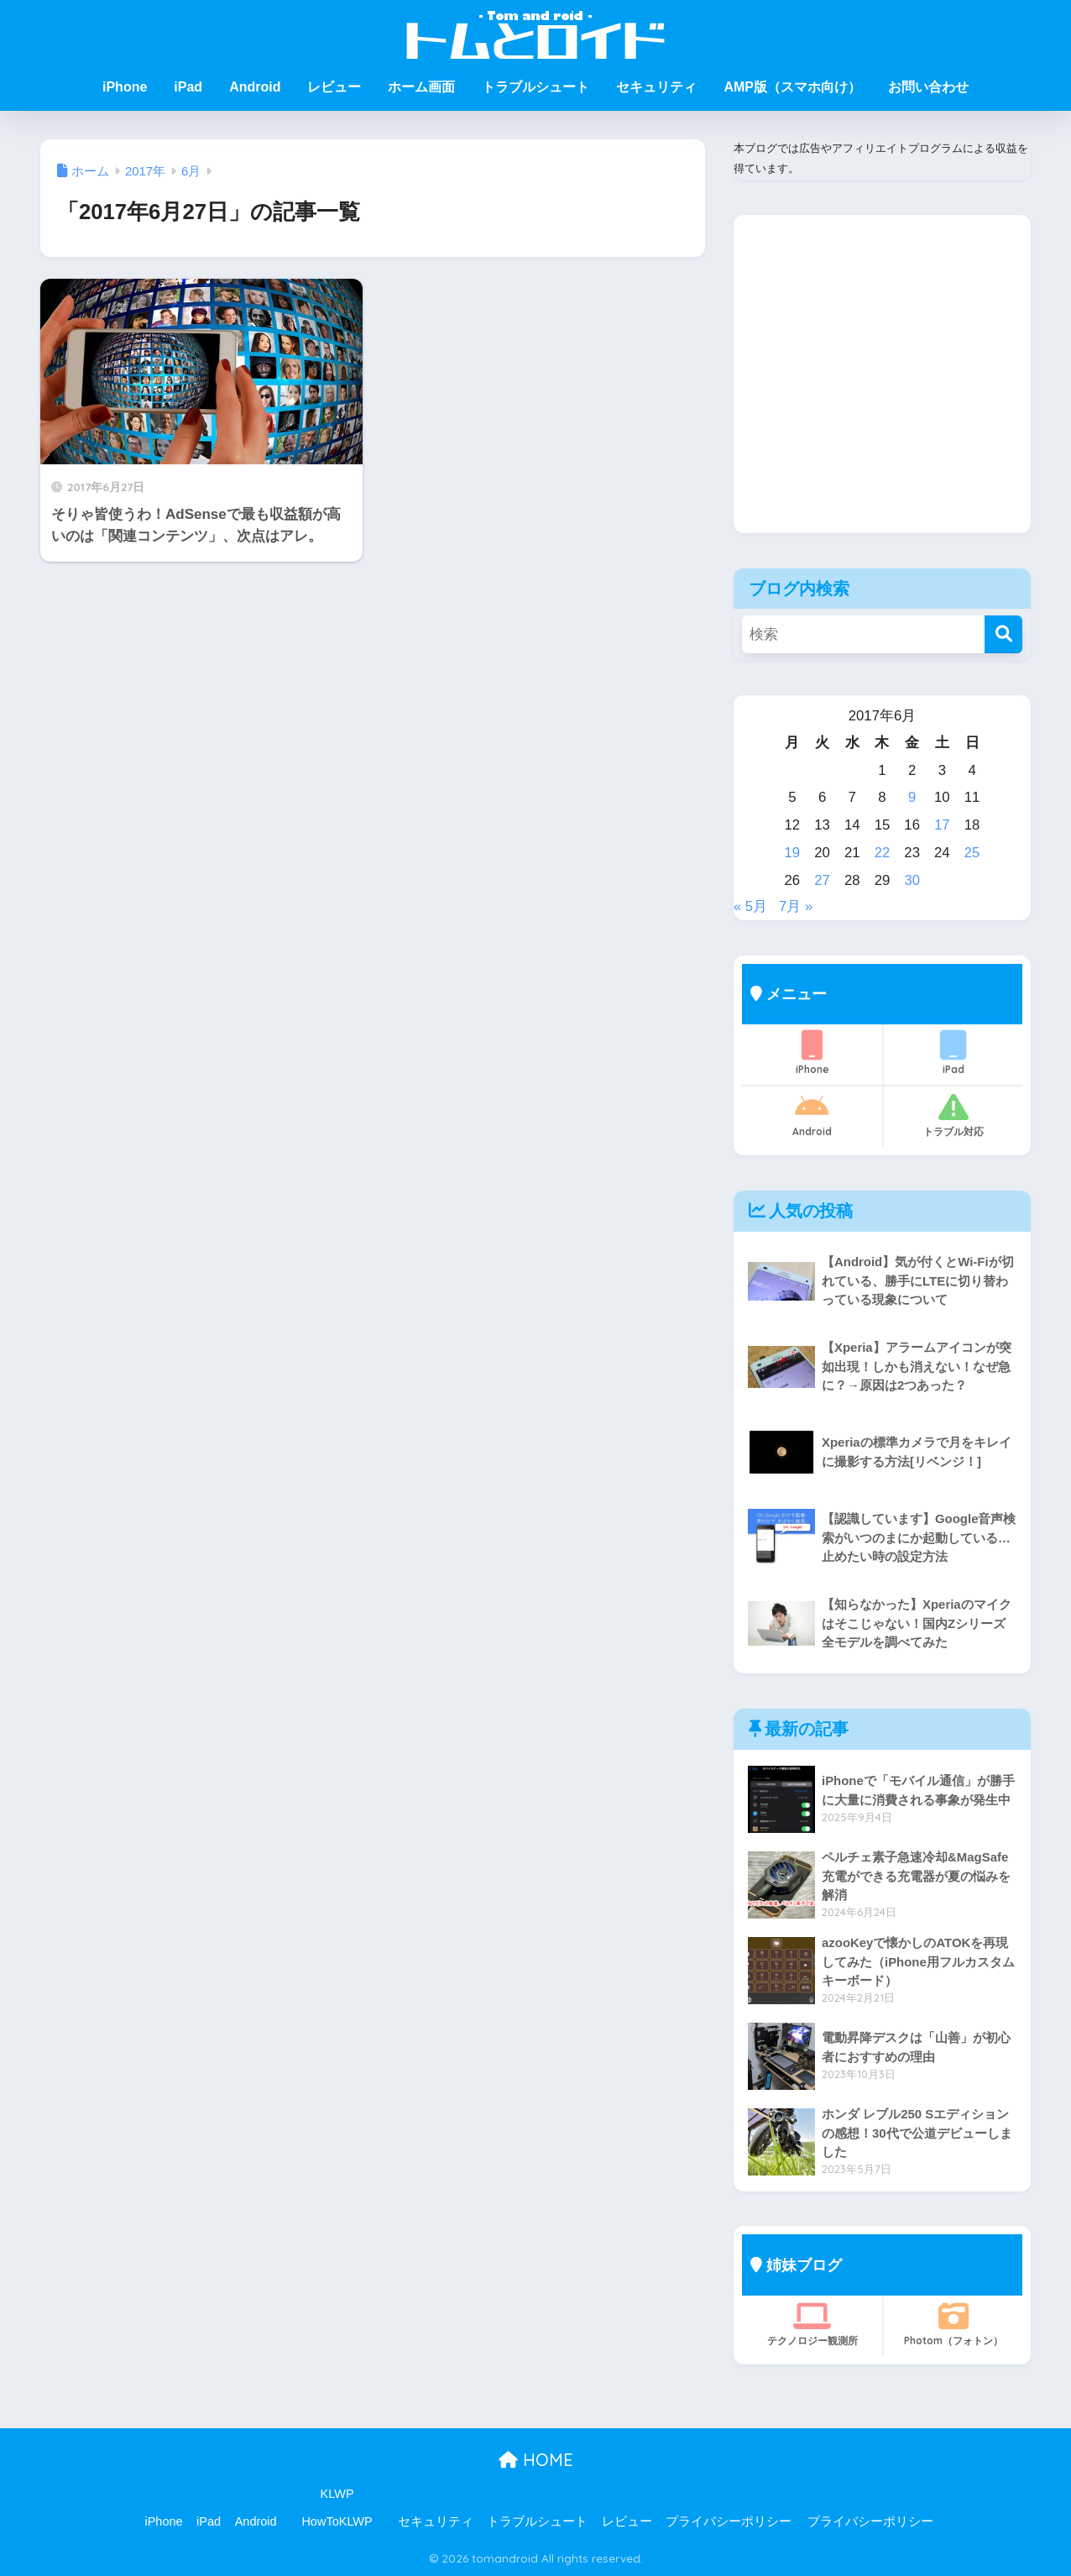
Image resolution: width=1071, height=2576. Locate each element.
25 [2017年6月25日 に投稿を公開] (972, 853)
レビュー (334, 87)
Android (254, 87)
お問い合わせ (928, 87)
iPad (188, 87)
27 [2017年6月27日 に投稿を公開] (822, 880)
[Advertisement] (882, 387)
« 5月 (750, 906)
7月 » (795, 906)
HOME (536, 2459)
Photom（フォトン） (953, 2324)
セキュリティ (656, 87)
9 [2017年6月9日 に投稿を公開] (912, 797)
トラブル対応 (953, 1115)
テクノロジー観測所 (812, 2324)
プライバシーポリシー (728, 2521)
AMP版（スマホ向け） (792, 87)
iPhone (124, 87)
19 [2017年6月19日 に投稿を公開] (793, 853)
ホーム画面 (421, 87)
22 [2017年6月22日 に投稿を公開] (883, 853)
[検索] (1003, 634)
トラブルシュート (535, 87)
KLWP (337, 2493)
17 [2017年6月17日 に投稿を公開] (942, 825)
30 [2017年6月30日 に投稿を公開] (912, 880)
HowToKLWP (336, 2521)
